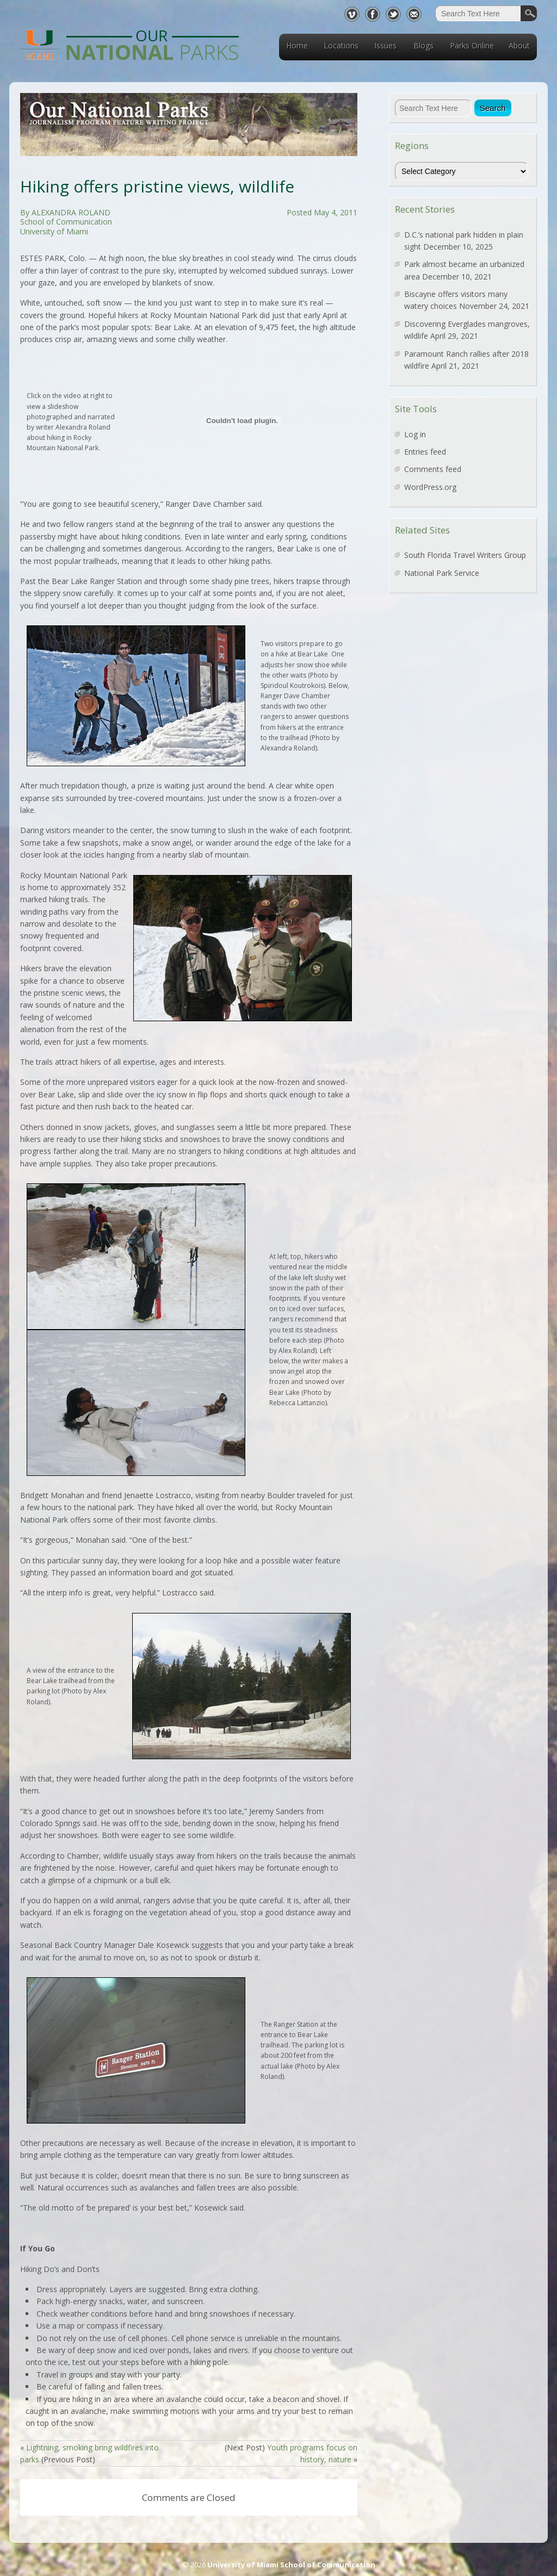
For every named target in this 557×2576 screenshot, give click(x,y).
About (519, 45)
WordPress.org (430, 487)
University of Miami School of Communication (291, 2564)
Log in (415, 434)
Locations (341, 45)
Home (297, 45)
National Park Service (441, 573)
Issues (385, 45)
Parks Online (472, 45)
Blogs (423, 45)
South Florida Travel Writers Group (465, 555)
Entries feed (425, 451)
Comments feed (432, 469)
